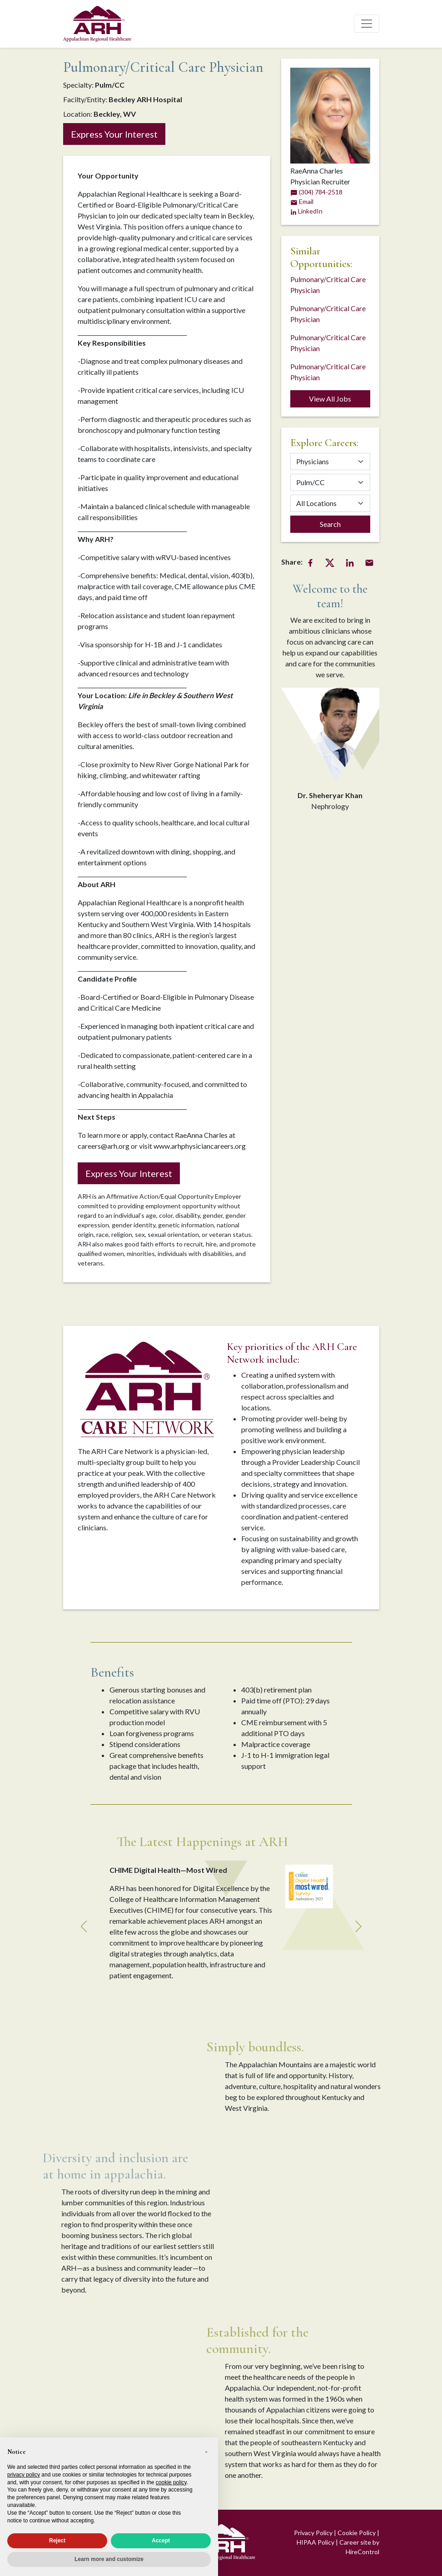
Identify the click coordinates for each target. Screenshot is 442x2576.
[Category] (330, 461)
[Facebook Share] (310, 561)
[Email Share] (369, 561)
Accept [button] (161, 2540)
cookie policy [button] (171, 2482)
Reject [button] (57, 2540)
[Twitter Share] (329, 561)
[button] (206, 2452)
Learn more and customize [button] (109, 2559)
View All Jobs (330, 398)
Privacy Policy (313, 2532)
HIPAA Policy (315, 2542)
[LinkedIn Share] (349, 561)
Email (301, 201)
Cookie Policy (357, 2532)
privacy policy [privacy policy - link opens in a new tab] (23, 2475)
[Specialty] (330, 482)
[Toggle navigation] (366, 24)
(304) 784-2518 (316, 192)
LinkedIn (306, 211)
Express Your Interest (114, 134)
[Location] (330, 503)
